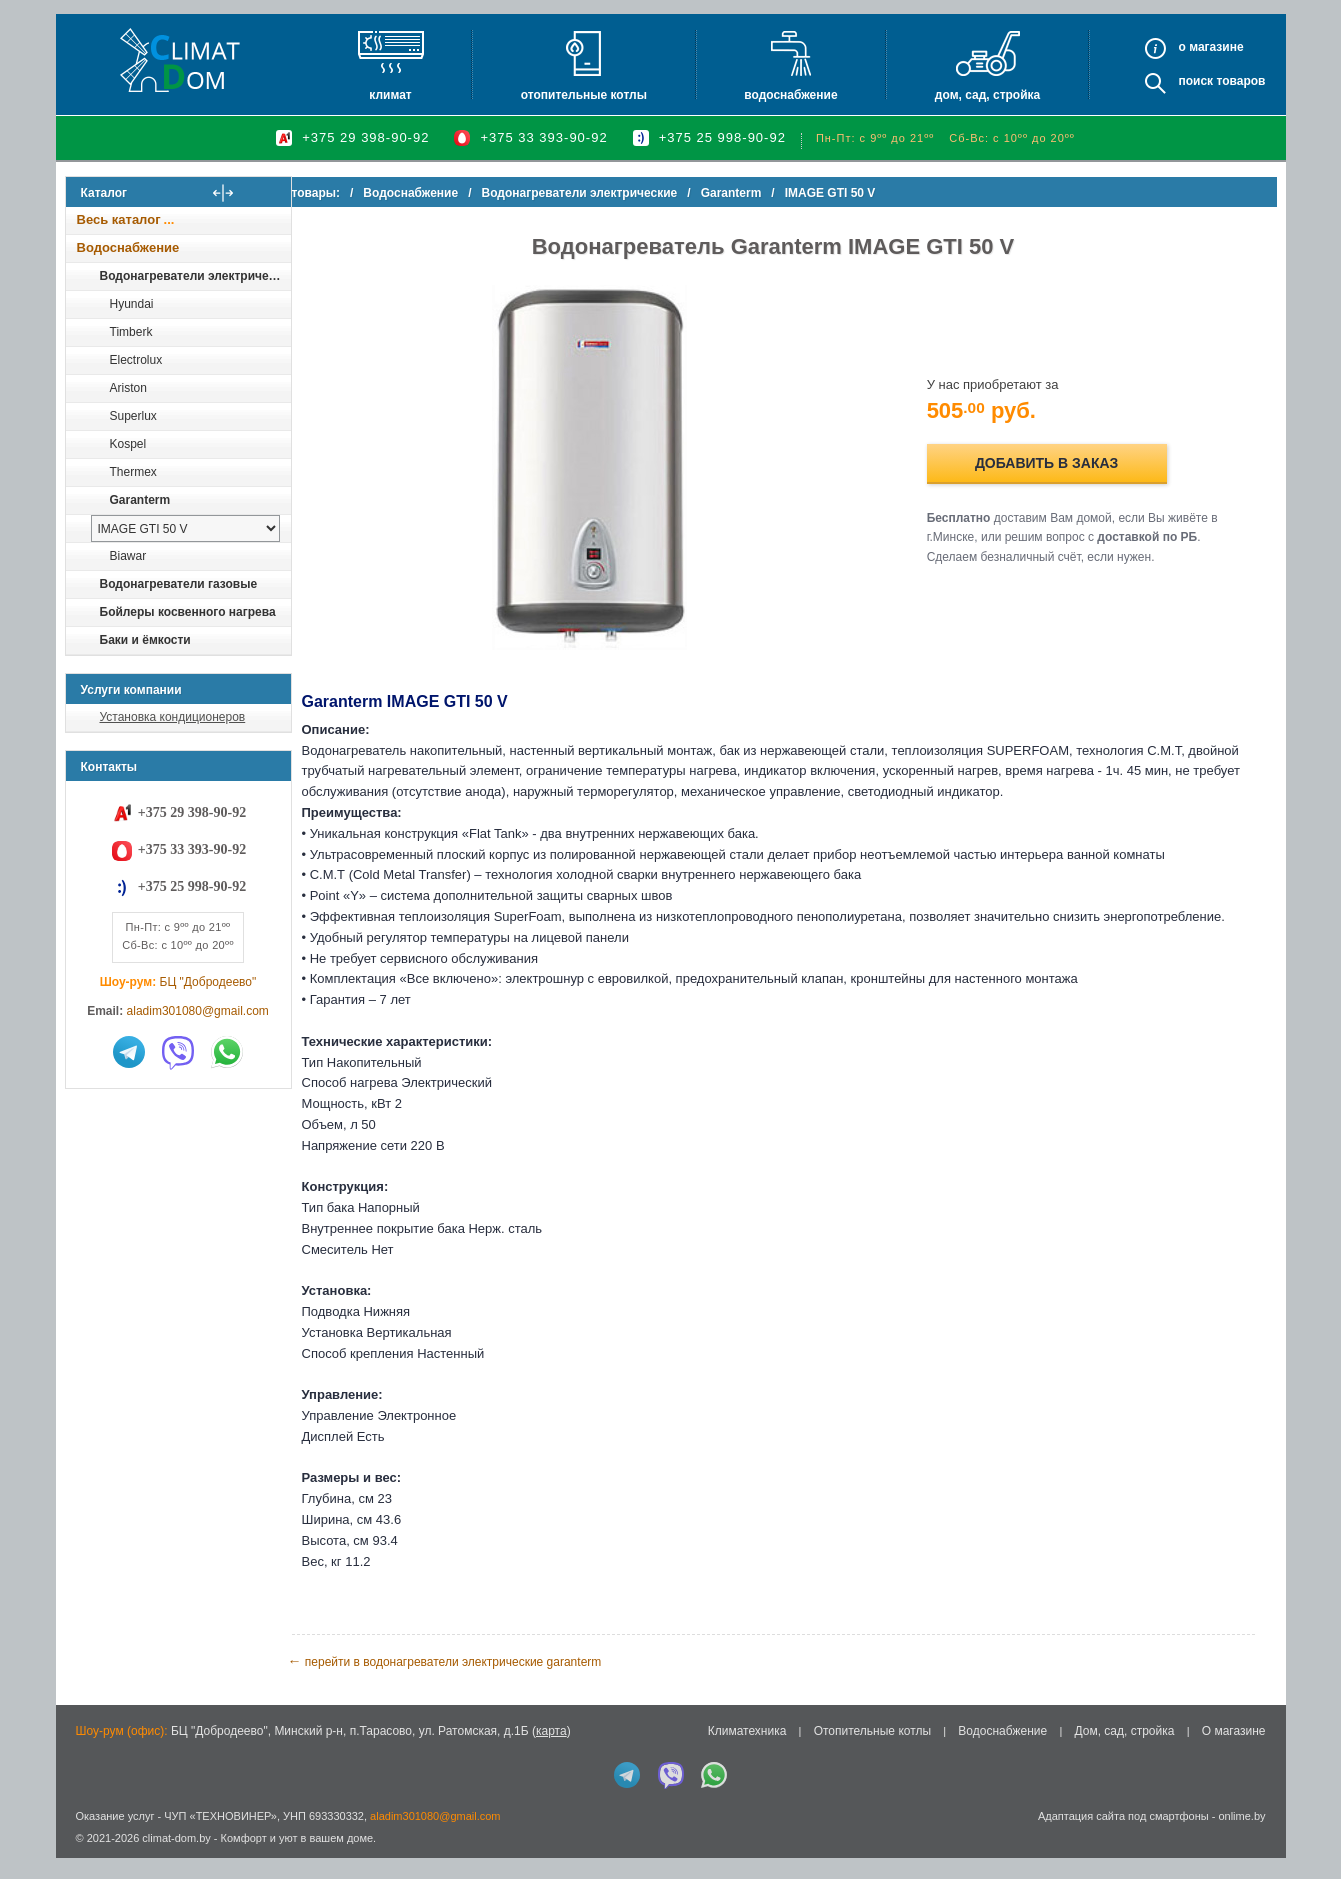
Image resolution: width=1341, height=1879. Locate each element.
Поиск (1195, 81)
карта (551, 1752)
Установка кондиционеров (173, 717)
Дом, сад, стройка (987, 95)
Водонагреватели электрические (195, 276)
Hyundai (132, 304)
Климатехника (747, 1752)
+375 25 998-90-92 (722, 137)
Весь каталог (119, 219)
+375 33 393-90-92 (543, 137)
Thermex (133, 472)
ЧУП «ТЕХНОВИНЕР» (220, 1836)
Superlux (133, 416)
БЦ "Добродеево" (208, 982)
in (83, 1874)
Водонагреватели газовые (179, 584)
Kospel (128, 444)
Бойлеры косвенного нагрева (188, 612)
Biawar (128, 556)
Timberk (131, 332)
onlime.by (1241, 1836)
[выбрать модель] (185, 528)
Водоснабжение (790, 95)
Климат (390, 95)
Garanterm (140, 500)
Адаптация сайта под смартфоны (1123, 1836)
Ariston (128, 388)
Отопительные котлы (584, 95)
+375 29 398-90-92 (365, 137)
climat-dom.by (176, 1859)
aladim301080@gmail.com (198, 1011)
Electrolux (136, 360)
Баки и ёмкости (145, 640)
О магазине (1234, 1752)
